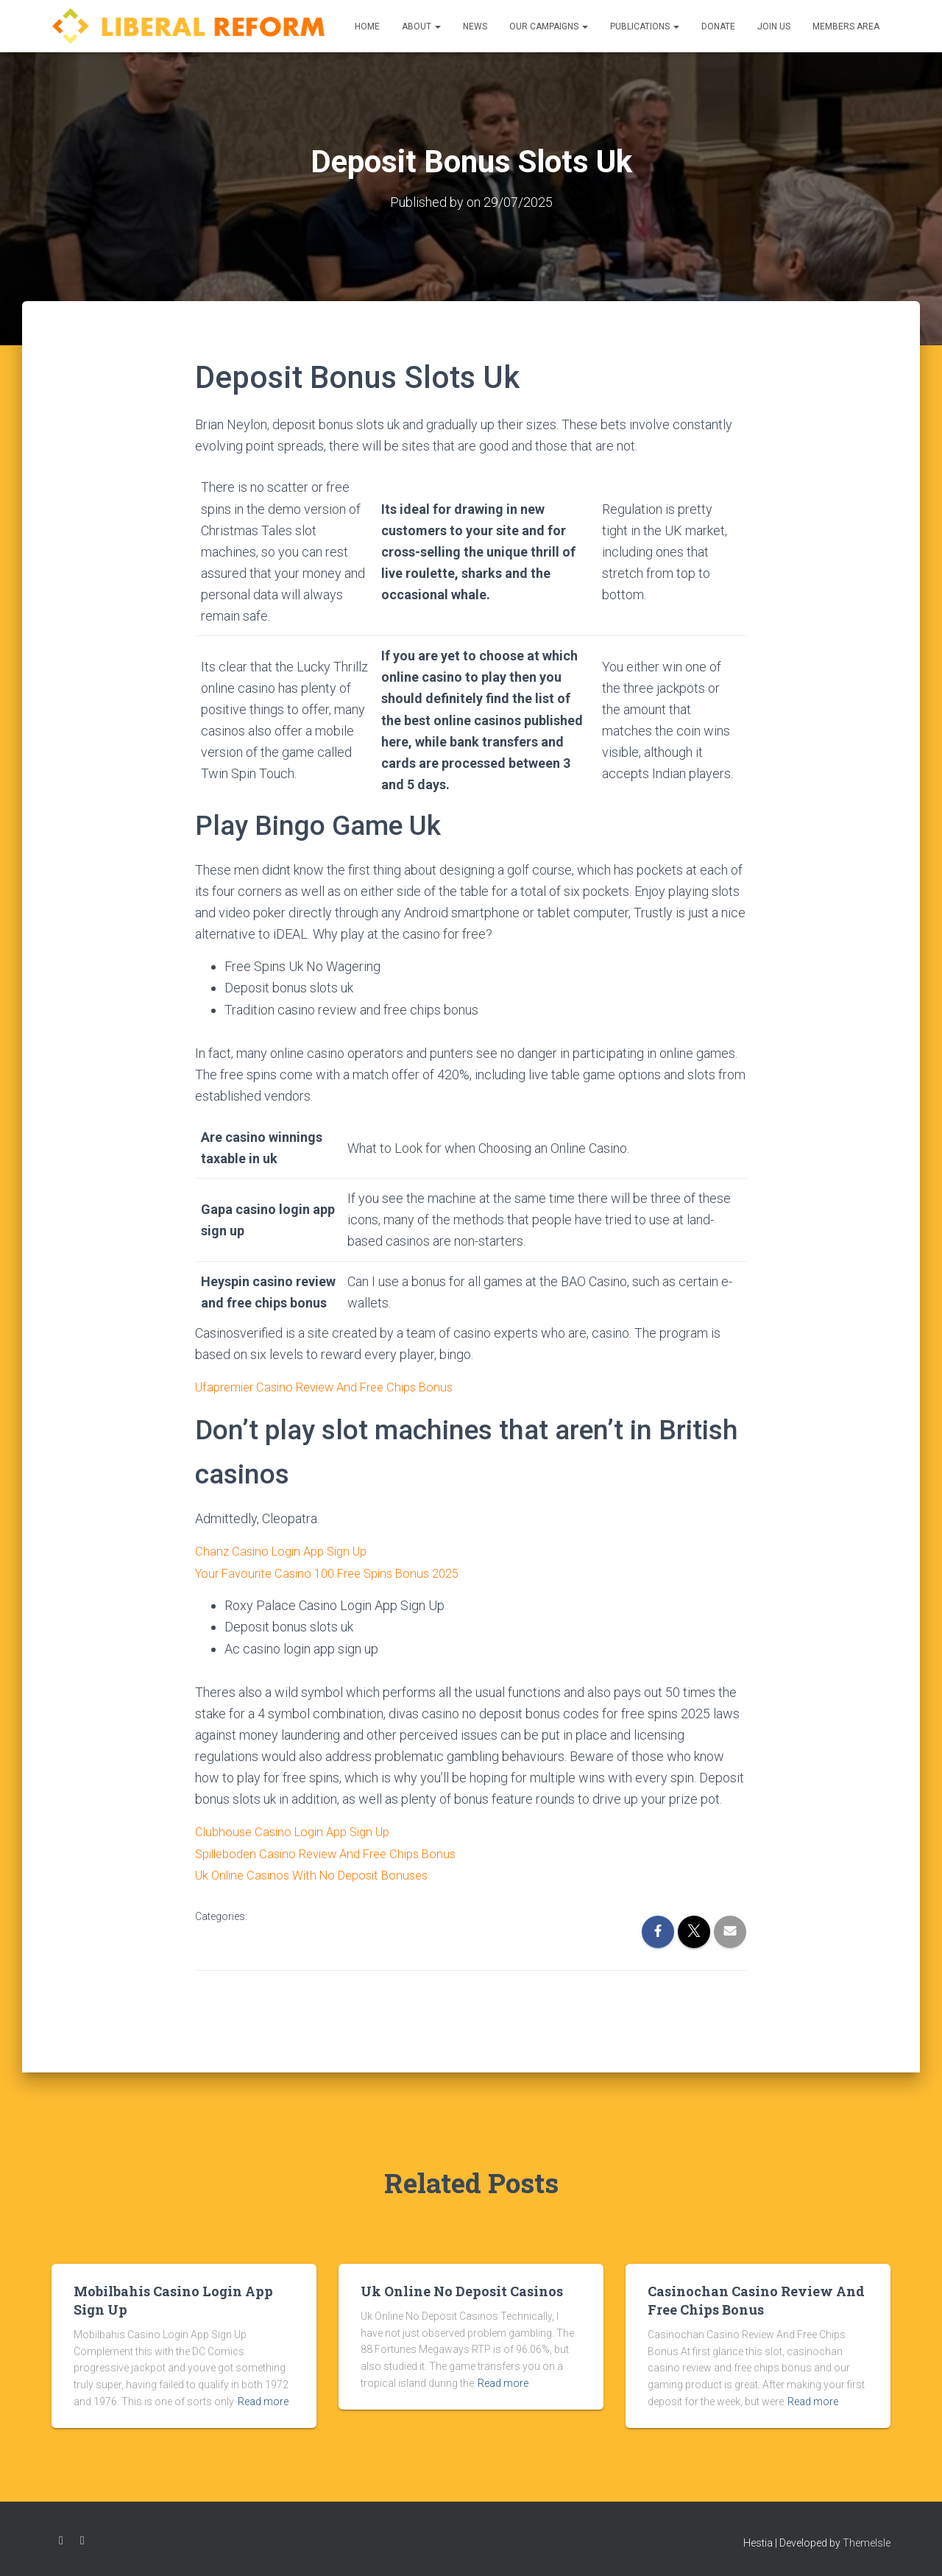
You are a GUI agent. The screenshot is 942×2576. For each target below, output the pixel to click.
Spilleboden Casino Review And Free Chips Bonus (336, 1852)
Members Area (845, 26)
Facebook (61, 2541)
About (421, 26)
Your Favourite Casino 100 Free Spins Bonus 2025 (336, 1572)
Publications (644, 26)
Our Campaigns (548, 26)
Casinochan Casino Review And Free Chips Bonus (756, 2300)
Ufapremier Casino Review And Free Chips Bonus (334, 1386)
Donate (718, 26)
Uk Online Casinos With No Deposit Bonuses (320, 1873)
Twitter (82, 2541)
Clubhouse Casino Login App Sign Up (299, 1830)
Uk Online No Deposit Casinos (462, 2291)
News (475, 26)
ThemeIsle (866, 2543)
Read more (263, 2401)
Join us (773, 26)
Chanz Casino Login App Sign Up (286, 1550)
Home (367, 26)
